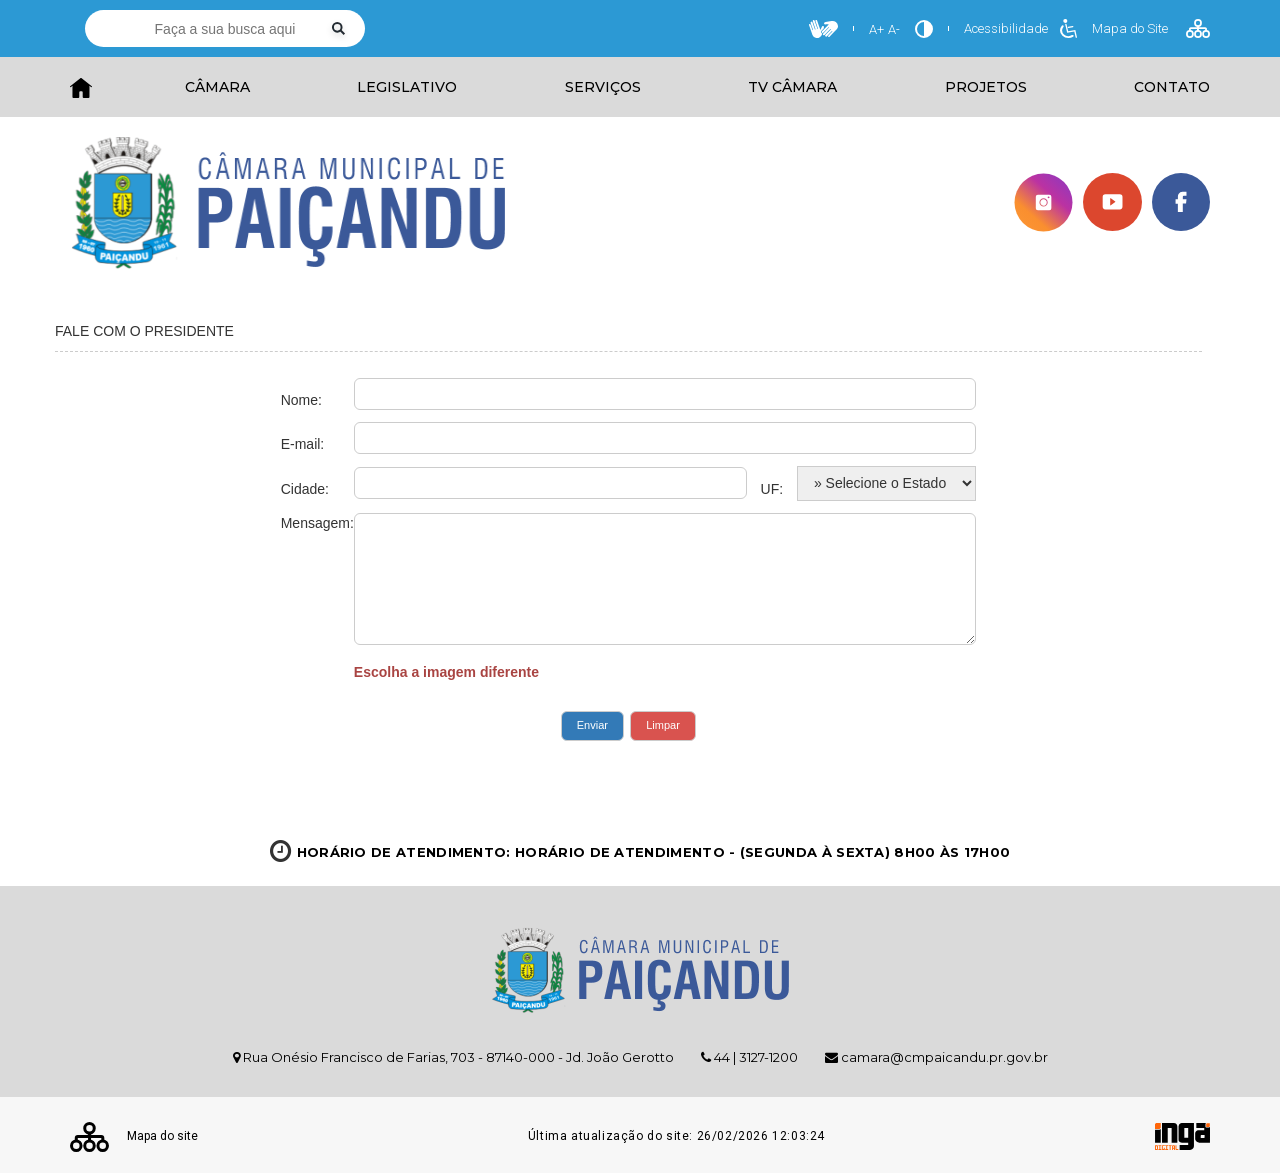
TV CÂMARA (792, 87)
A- (894, 29)
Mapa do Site (1151, 28)
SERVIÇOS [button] (603, 87)
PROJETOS (986, 87)
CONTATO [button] (1172, 87)
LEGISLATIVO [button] (407, 87)
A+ (876, 29)
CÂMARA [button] (217, 87)
